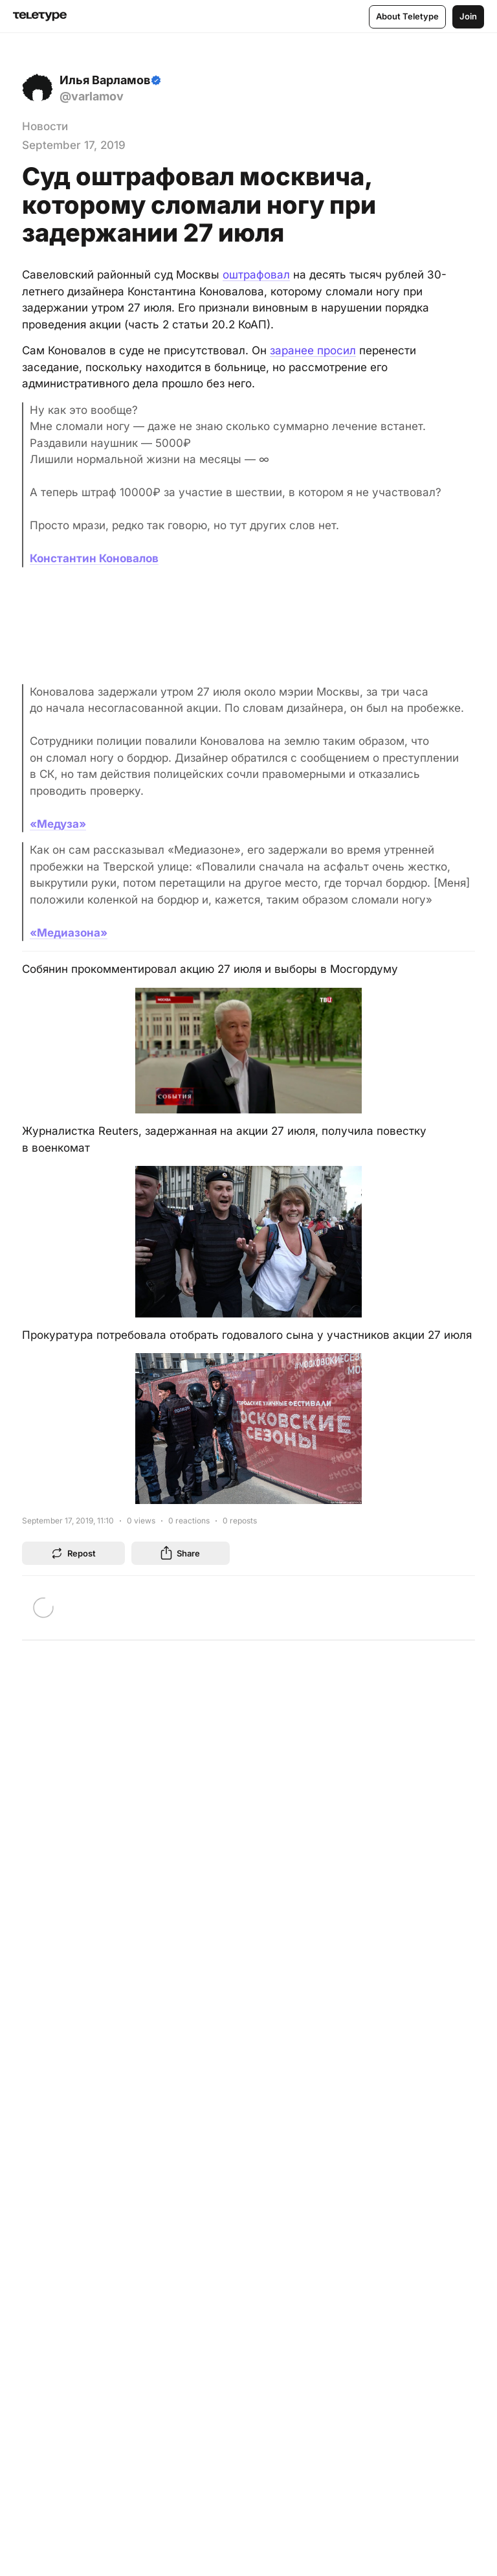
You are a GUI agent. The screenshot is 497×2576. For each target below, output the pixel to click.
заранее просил (313, 350)
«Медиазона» (68, 932)
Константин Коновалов (94, 558)
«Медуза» (58, 823)
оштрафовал (256, 274)
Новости (45, 126)
